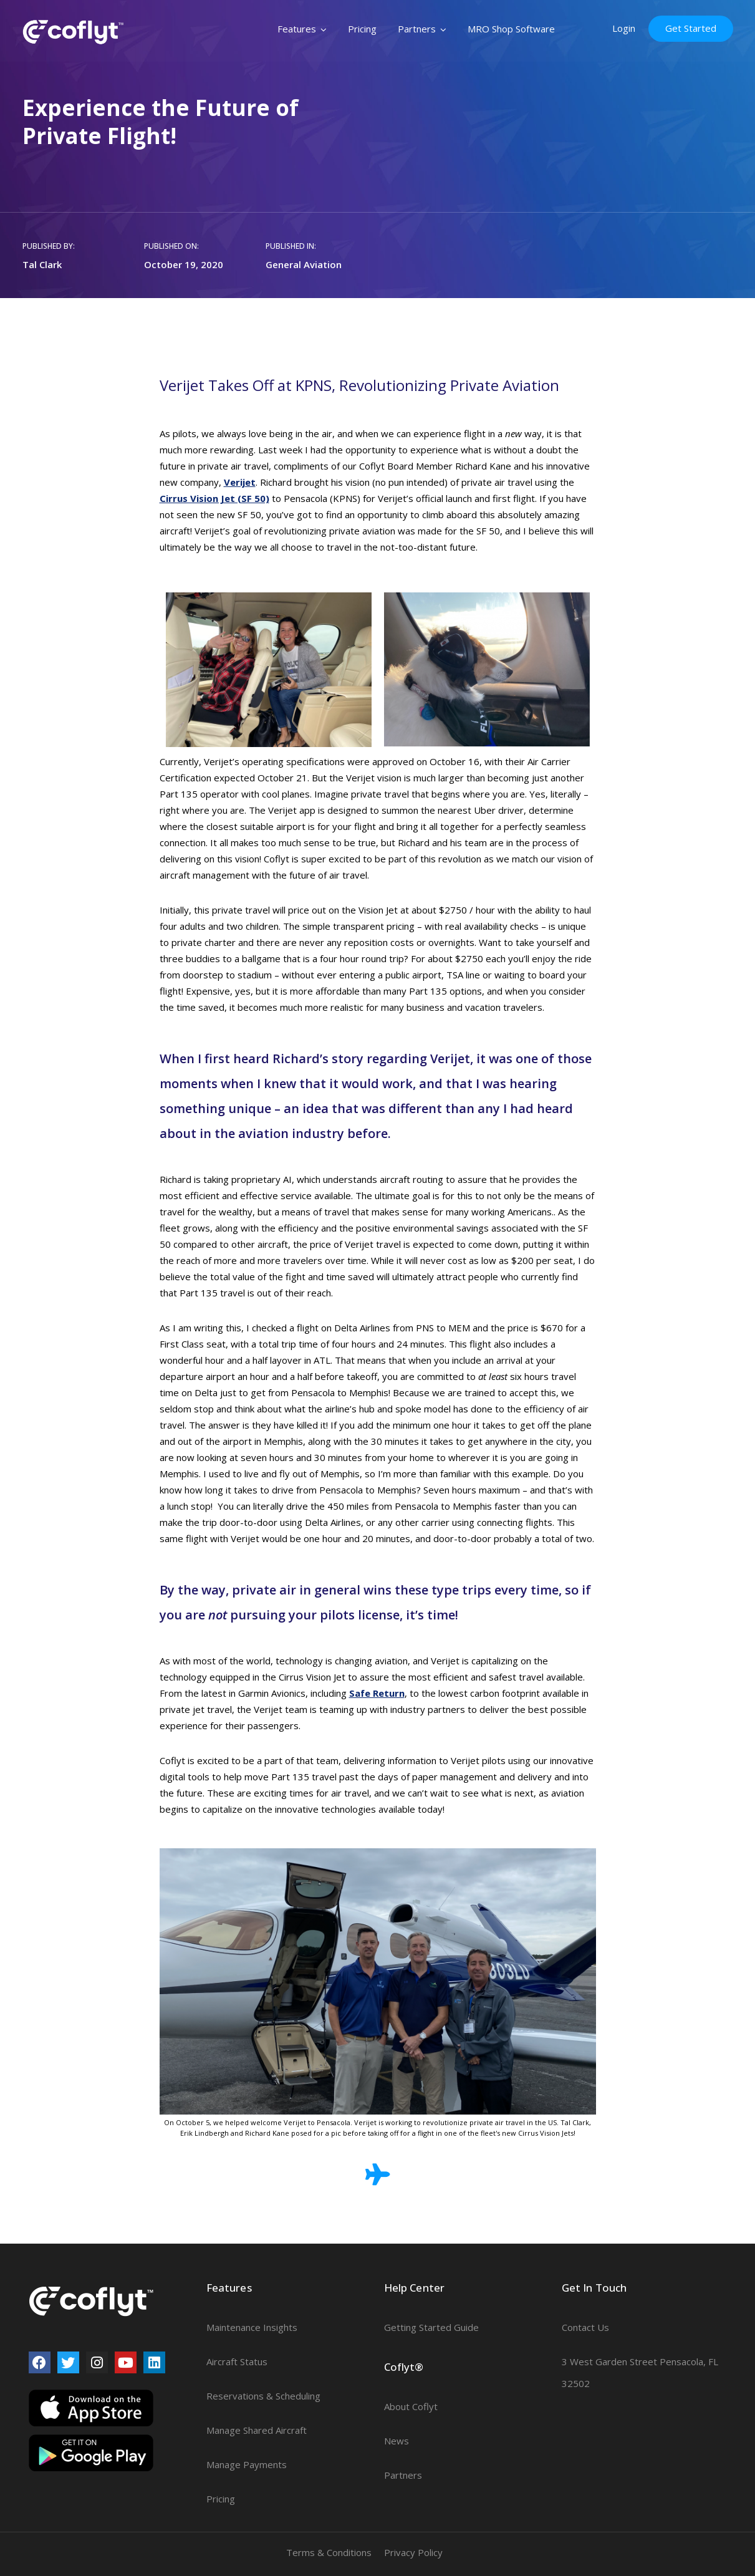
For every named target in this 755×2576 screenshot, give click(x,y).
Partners (417, 28)
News (396, 2440)
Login (623, 28)
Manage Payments (246, 2464)
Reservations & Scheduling (263, 2396)
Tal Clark (42, 264)
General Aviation (304, 264)
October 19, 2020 (183, 264)
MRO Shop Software (511, 28)
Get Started (690, 28)
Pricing (362, 28)
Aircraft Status (236, 2361)
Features (296, 28)
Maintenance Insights (251, 2327)
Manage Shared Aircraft (256, 2430)
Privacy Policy (413, 2552)
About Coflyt (411, 2406)
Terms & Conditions (329, 2552)
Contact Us (585, 2327)
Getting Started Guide (431, 2327)
